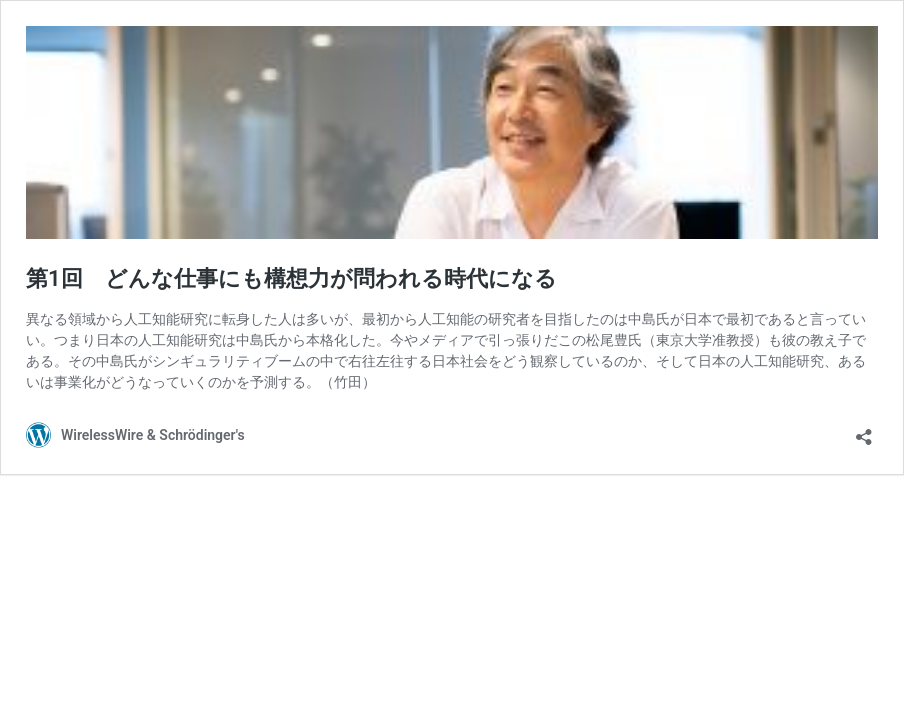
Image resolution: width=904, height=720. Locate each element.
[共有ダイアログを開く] (864, 430)
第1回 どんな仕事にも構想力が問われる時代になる (291, 278)
